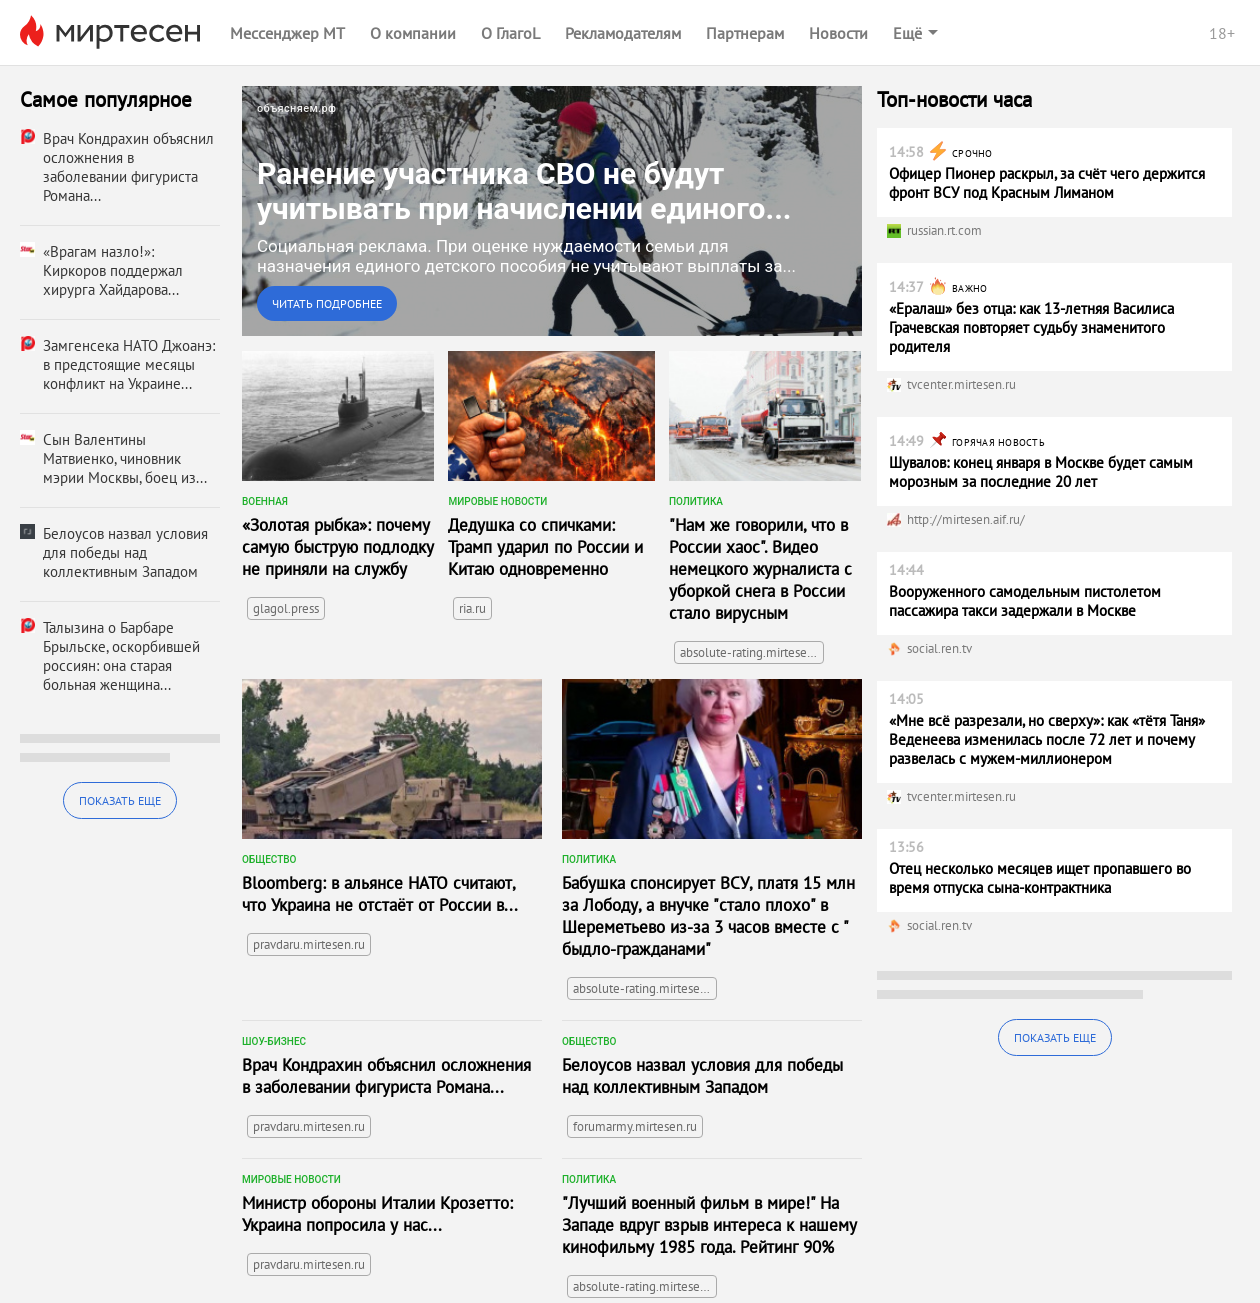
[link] (552, 211)
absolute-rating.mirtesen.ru (752, 652)
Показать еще (120, 800)
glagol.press (286, 608)
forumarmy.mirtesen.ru (635, 1126)
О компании (413, 33)
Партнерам (745, 33)
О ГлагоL (510, 33)
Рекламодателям (623, 33)
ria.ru (472, 608)
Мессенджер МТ (287, 33)
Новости (838, 33)
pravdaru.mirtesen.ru (309, 944)
